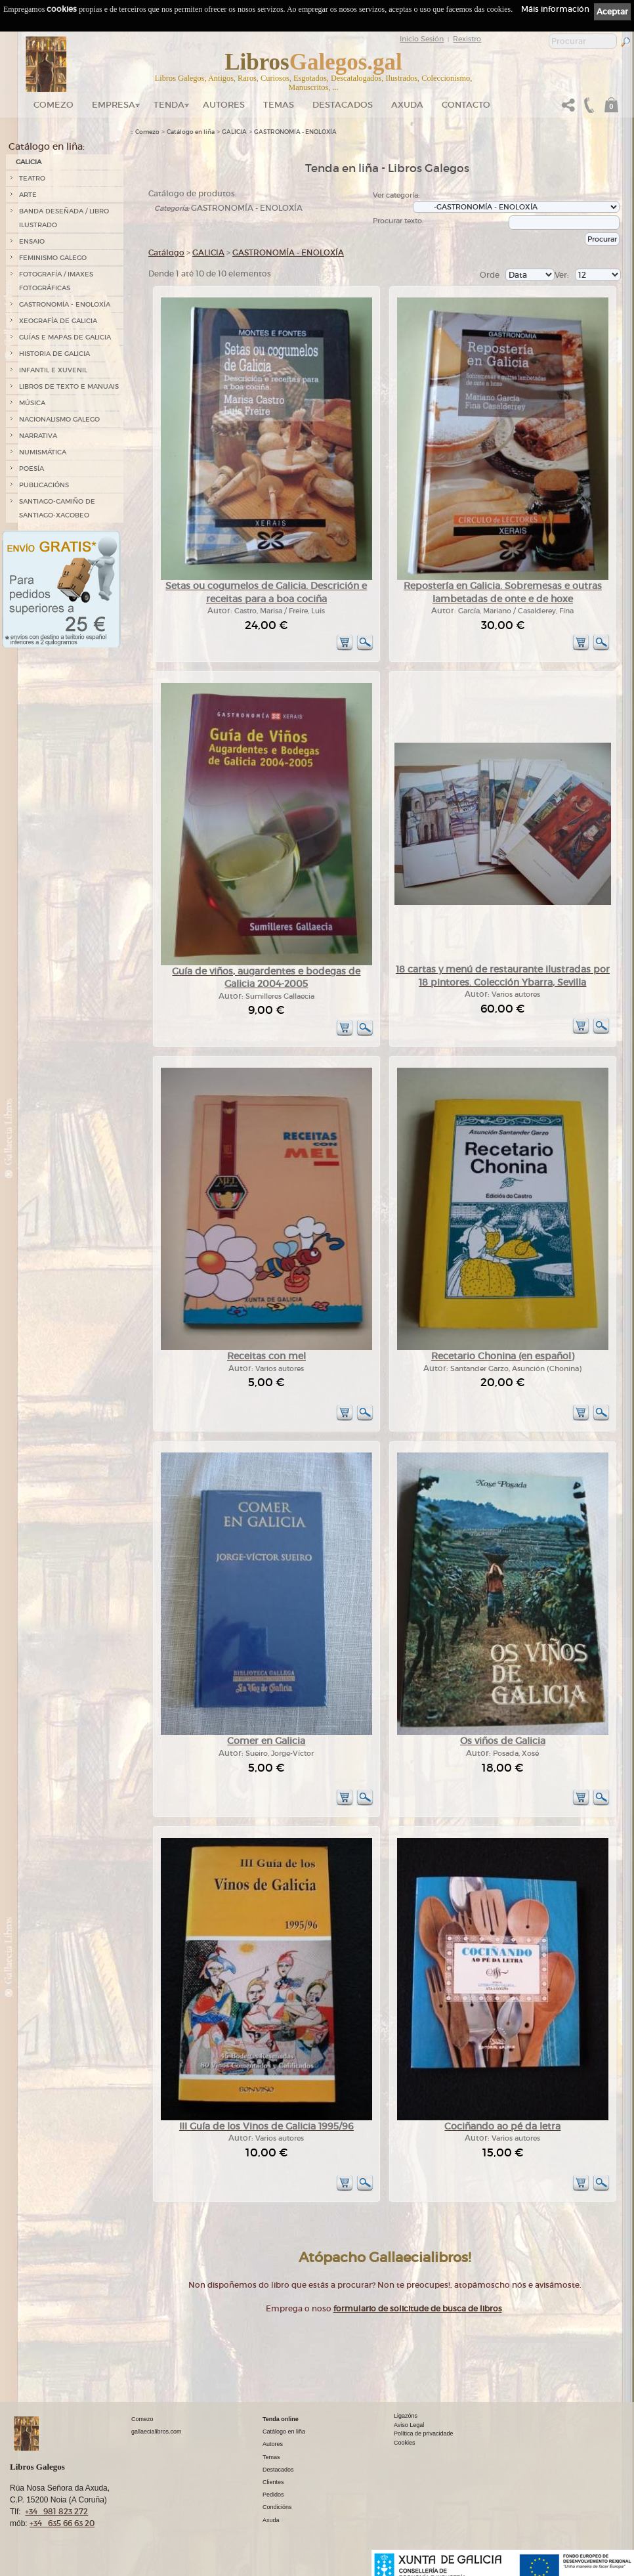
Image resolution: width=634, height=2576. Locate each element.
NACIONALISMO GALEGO (59, 419)
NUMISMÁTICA (42, 452)
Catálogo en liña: (47, 146)
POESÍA (31, 468)
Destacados (278, 2469)
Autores (224, 104)
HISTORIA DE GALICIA (54, 353)
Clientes (273, 2482)
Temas (278, 104)
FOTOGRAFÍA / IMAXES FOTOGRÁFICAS (56, 281)
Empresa (113, 104)
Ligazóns (405, 2415)
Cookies (404, 2442)
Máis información (555, 9)
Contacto (466, 104)
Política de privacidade (424, 2433)
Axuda (407, 104)
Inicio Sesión (422, 38)
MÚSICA (32, 403)
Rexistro (467, 38)
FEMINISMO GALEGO (53, 257)
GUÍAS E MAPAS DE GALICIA (65, 337)
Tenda (169, 104)
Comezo (53, 104)
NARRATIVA (38, 435)
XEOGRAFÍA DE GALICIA (58, 321)
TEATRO (32, 178)
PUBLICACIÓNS (44, 485)
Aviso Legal (409, 2425)
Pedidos (273, 2494)
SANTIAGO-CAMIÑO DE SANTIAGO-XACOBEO (57, 508)
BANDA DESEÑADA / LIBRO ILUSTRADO (64, 218)
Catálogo (166, 252)
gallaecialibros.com (156, 2431)
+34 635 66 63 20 (62, 2523)
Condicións (277, 2507)
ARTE (28, 194)
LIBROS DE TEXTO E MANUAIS (69, 386)
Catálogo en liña (191, 132)
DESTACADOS (342, 104)
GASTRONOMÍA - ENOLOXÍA (64, 304)
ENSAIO (32, 241)
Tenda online (281, 2419)
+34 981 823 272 (56, 2511)
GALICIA (28, 162)
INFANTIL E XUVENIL (53, 370)
